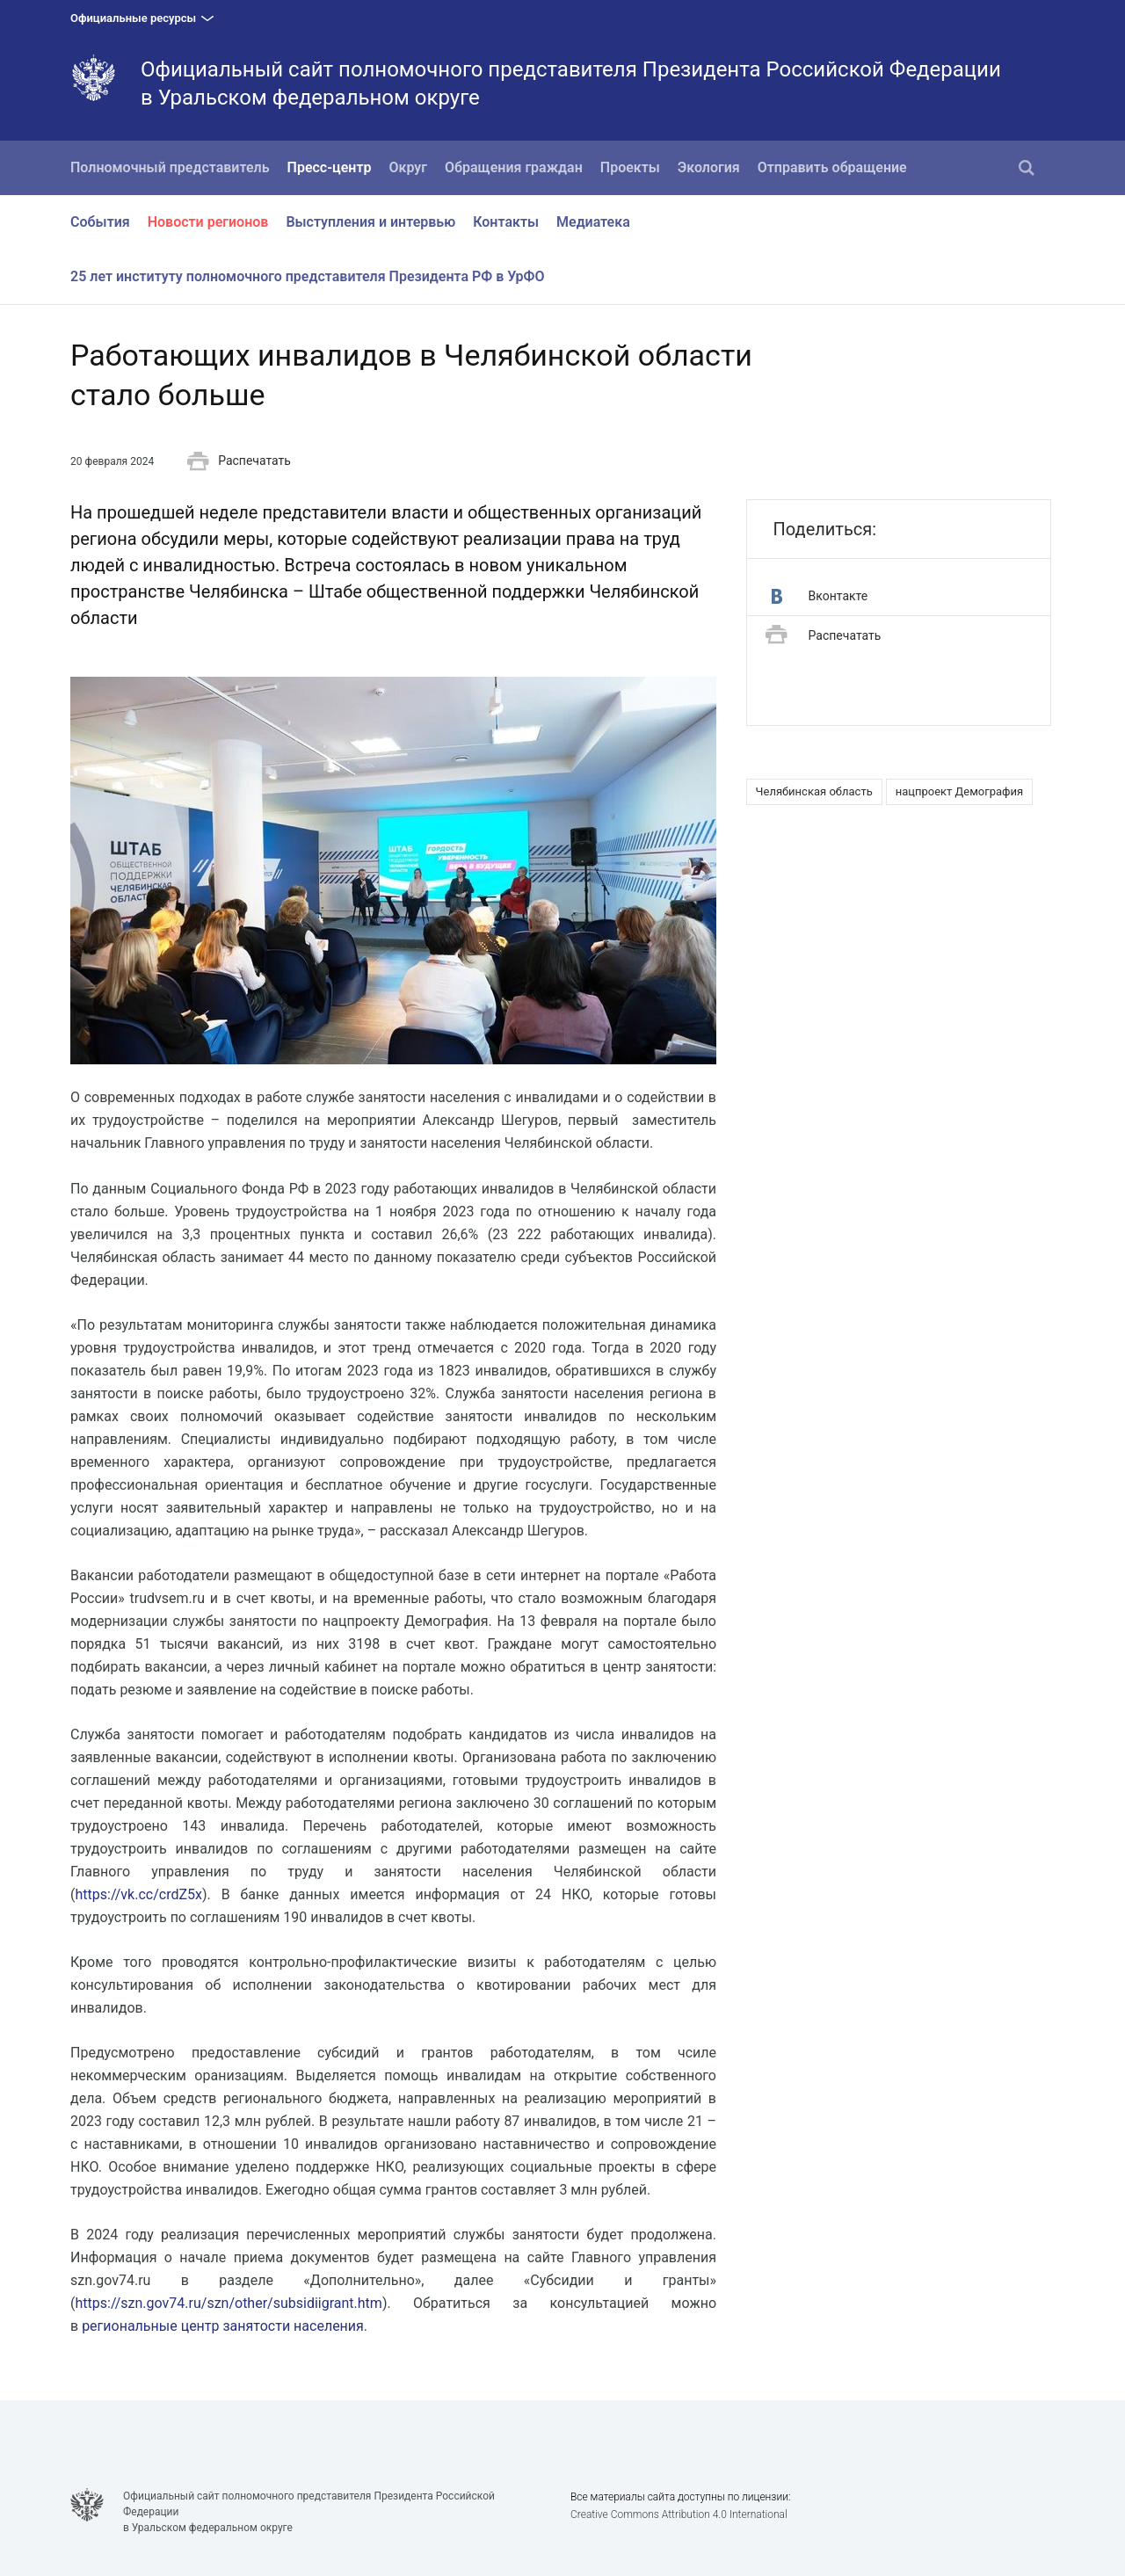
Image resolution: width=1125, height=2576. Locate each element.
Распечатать (239, 461)
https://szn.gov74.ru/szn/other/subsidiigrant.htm (228, 2303)
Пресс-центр (329, 167)
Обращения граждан (514, 167)
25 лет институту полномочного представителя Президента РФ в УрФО (307, 276)
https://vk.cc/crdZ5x (138, 1894)
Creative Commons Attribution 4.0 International (679, 2514)
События (100, 222)
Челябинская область (814, 791)
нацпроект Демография (960, 791)
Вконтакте (820, 596)
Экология (709, 167)
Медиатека (593, 222)
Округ (408, 167)
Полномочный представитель (170, 167)
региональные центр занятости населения (223, 2326)
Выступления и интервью (370, 222)
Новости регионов (208, 222)
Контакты (506, 222)
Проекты (630, 167)
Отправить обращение (832, 167)
